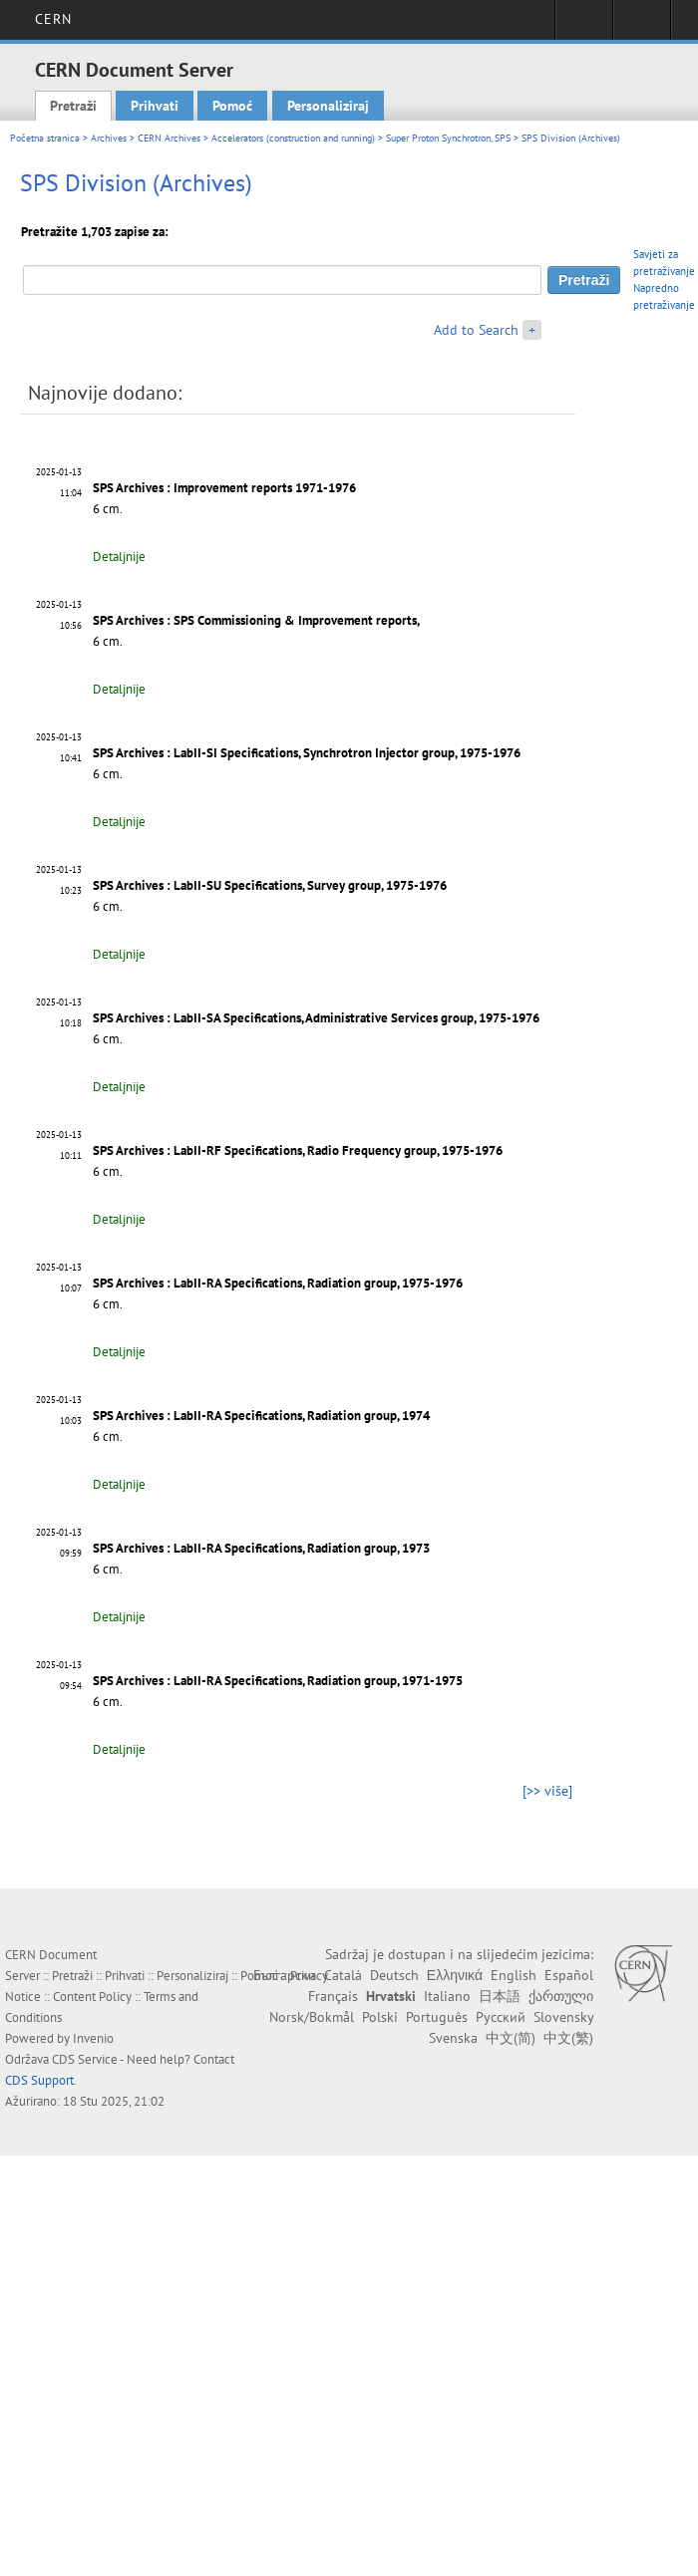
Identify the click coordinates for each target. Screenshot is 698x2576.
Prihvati (154, 106)
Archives (109, 138)
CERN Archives (169, 138)
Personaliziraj (328, 106)
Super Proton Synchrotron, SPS (448, 138)
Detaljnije (119, 556)
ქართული (560, 1996)
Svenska (453, 2038)
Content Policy (92, 1996)
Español (568, 1975)
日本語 (500, 1996)
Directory (641, 26)
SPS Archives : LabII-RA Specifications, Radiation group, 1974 (261, 1415)
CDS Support (39, 2080)
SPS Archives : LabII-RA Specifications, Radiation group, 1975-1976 (278, 1283)
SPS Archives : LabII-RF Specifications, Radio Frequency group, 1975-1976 (298, 1150)
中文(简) (510, 2038)
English (513, 1975)
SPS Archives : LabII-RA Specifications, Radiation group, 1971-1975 (278, 1680)
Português (437, 2017)
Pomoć (232, 106)
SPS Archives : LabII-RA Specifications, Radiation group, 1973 (261, 1548)
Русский (500, 2017)
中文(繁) (568, 2038)
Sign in (583, 26)
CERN (53, 19)
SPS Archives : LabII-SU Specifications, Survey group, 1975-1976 (270, 885)
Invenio (93, 2038)
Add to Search (476, 330)
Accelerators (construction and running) (293, 138)
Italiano (447, 1996)
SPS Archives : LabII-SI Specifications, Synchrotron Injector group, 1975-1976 (307, 752)
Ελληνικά (455, 1975)
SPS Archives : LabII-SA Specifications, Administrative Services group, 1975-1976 (316, 1017)
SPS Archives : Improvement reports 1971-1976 (224, 487)
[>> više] (547, 1791)
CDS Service (85, 2059)
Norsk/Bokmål (311, 2017)
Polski (380, 2017)
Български (284, 1975)
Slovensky (563, 2017)
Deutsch (394, 1975)
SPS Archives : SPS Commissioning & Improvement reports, (256, 620)
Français (333, 1996)
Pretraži (73, 106)
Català (343, 1975)
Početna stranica (45, 138)
